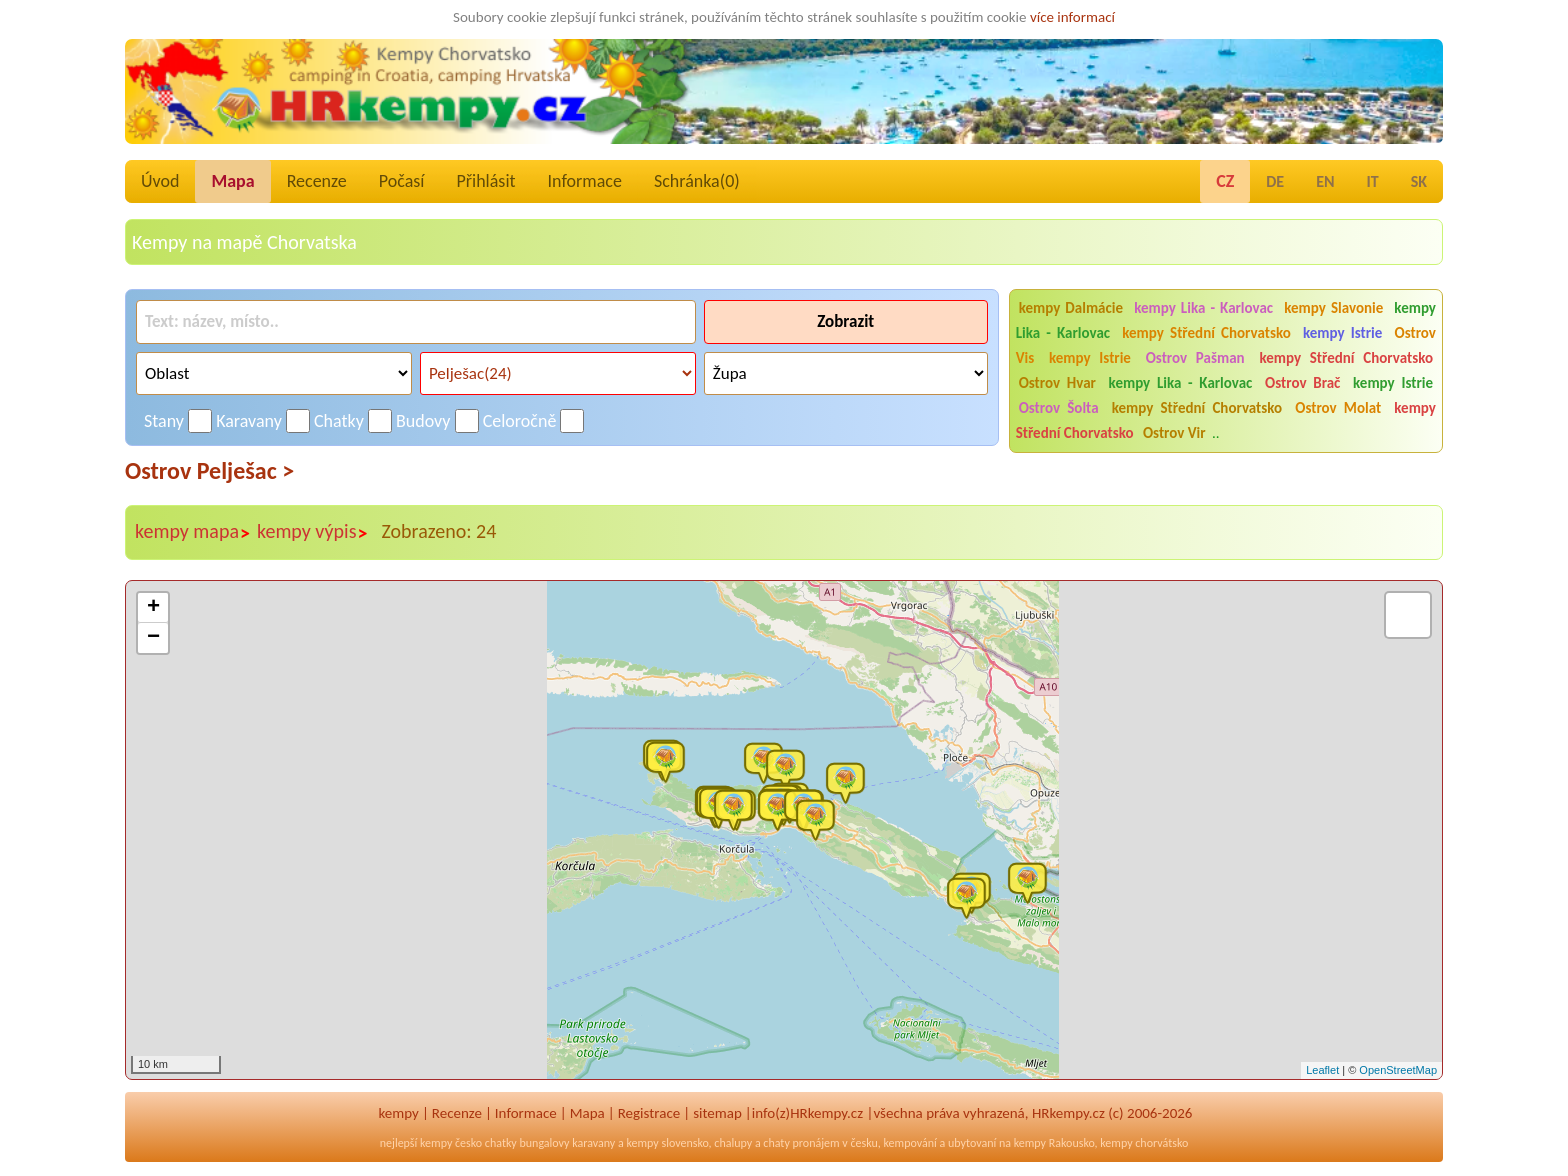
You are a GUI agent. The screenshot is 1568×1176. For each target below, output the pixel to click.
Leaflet (1322, 1070)
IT (1373, 181)
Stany (164, 421)
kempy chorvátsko (1144, 1143)
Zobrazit (845, 321)
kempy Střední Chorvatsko (1206, 333)
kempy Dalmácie (1071, 308)
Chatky (339, 421)
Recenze (317, 181)
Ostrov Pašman (1195, 358)
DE (1275, 181)
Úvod (160, 181)
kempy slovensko (667, 1143)
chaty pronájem (801, 1143)
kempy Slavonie (1333, 308)
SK (1419, 181)
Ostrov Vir (1174, 433)
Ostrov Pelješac (209, 470)
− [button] (153, 638)
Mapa (232, 181)
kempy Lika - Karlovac (1203, 308)
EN (1325, 181)
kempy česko (451, 1143)
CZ (1225, 181)
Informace (585, 181)
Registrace (649, 1113)
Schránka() (697, 181)
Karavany (249, 421)
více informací (1072, 17)
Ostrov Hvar (1057, 383)
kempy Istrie (1342, 333)
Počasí (402, 181)
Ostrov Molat (1338, 408)
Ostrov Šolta (1059, 408)
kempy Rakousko (1054, 1143)
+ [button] (153, 608)
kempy (399, 1113)
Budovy (423, 421)
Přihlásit (485, 181)
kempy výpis (312, 532)
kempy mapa (193, 532)
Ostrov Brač (1302, 383)
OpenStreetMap (1398, 1070)
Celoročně (520, 421)
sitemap (717, 1113)
